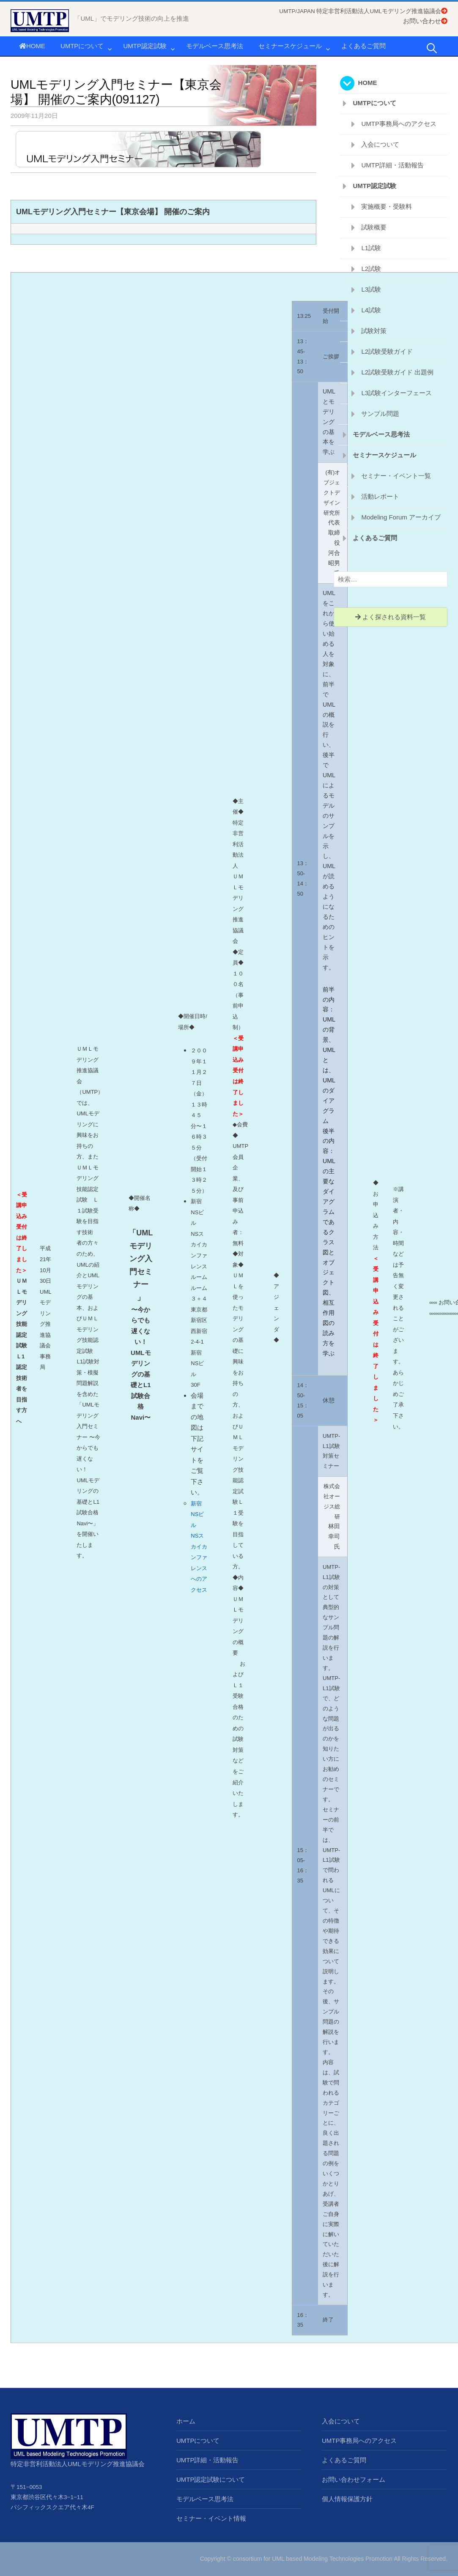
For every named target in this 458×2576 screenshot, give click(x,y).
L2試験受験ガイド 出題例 (397, 372)
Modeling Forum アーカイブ (401, 517)
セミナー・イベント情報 (211, 2518)
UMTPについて (82, 45)
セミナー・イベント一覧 (396, 475)
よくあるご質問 (363, 45)
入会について (380, 144)
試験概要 (374, 227)
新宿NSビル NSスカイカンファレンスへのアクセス (199, 1546)
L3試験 (371, 289)
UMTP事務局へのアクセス (398, 123)
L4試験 (371, 310)
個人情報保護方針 (347, 2498)
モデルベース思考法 (214, 45)
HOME (32, 45)
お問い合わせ (425, 21)
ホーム (185, 2421)
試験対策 (374, 330)
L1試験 (371, 247)
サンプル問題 (380, 413)
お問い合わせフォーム (353, 2479)
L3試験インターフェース (396, 392)
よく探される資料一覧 (390, 616)
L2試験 (371, 268)
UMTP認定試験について (210, 2479)
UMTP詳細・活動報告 (392, 165)
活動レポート (380, 496)
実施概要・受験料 (386, 206)
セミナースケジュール (290, 45)
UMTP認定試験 (145, 45)
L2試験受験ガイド (387, 351)
